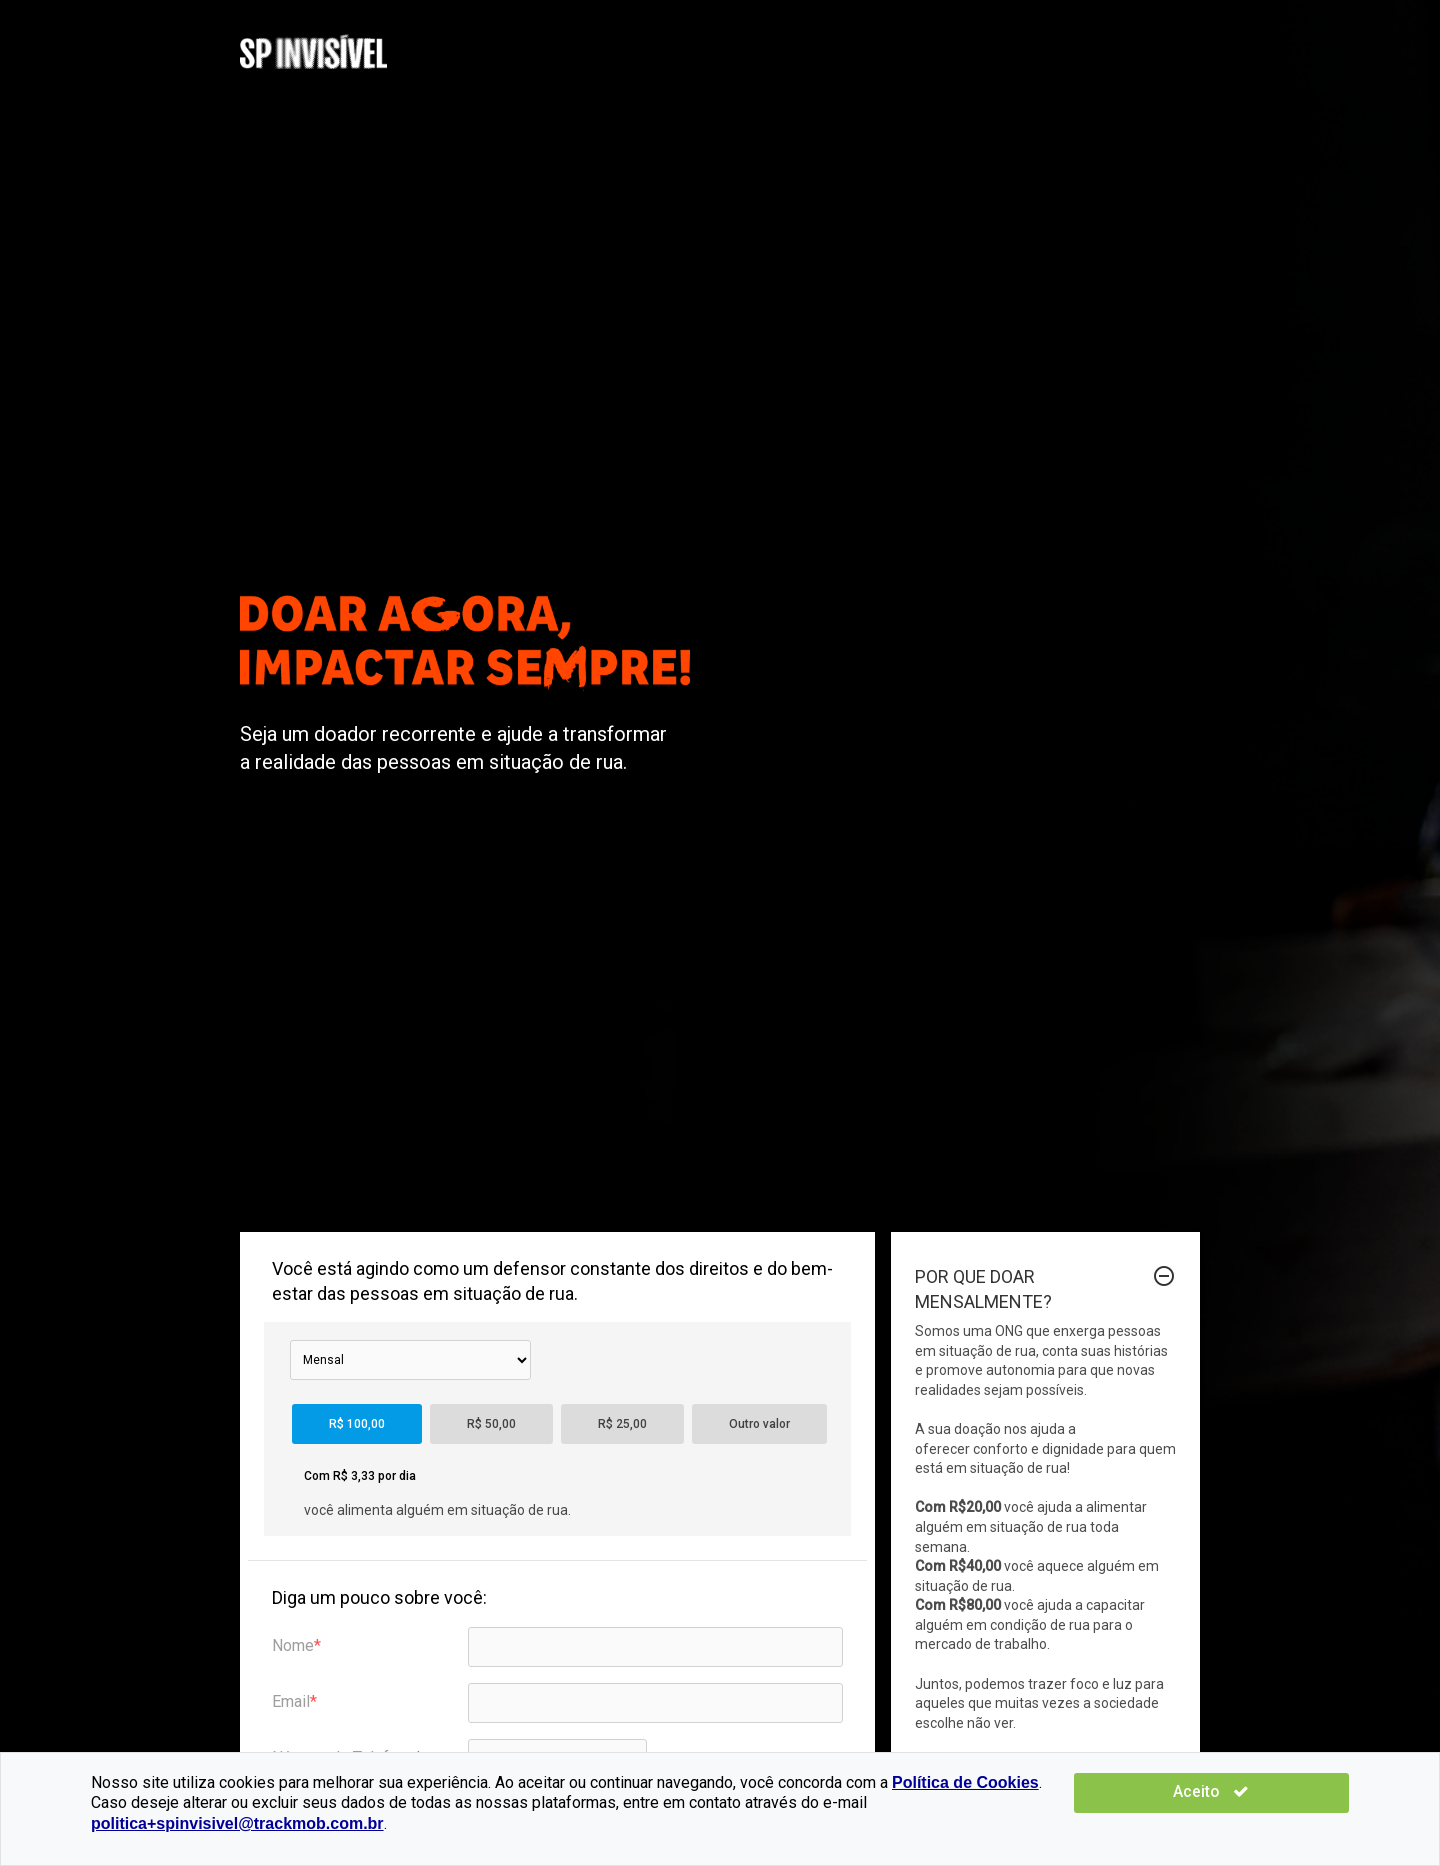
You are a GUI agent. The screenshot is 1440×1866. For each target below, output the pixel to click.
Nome (293, 1645)
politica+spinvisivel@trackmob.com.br (856, 1823)
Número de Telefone (343, 1757)
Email (291, 1701)
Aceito (1289, 1812)
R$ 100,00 (357, 1424)
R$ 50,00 (491, 1424)
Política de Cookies (965, 1802)
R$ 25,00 (622, 1424)
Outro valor (759, 1424)
